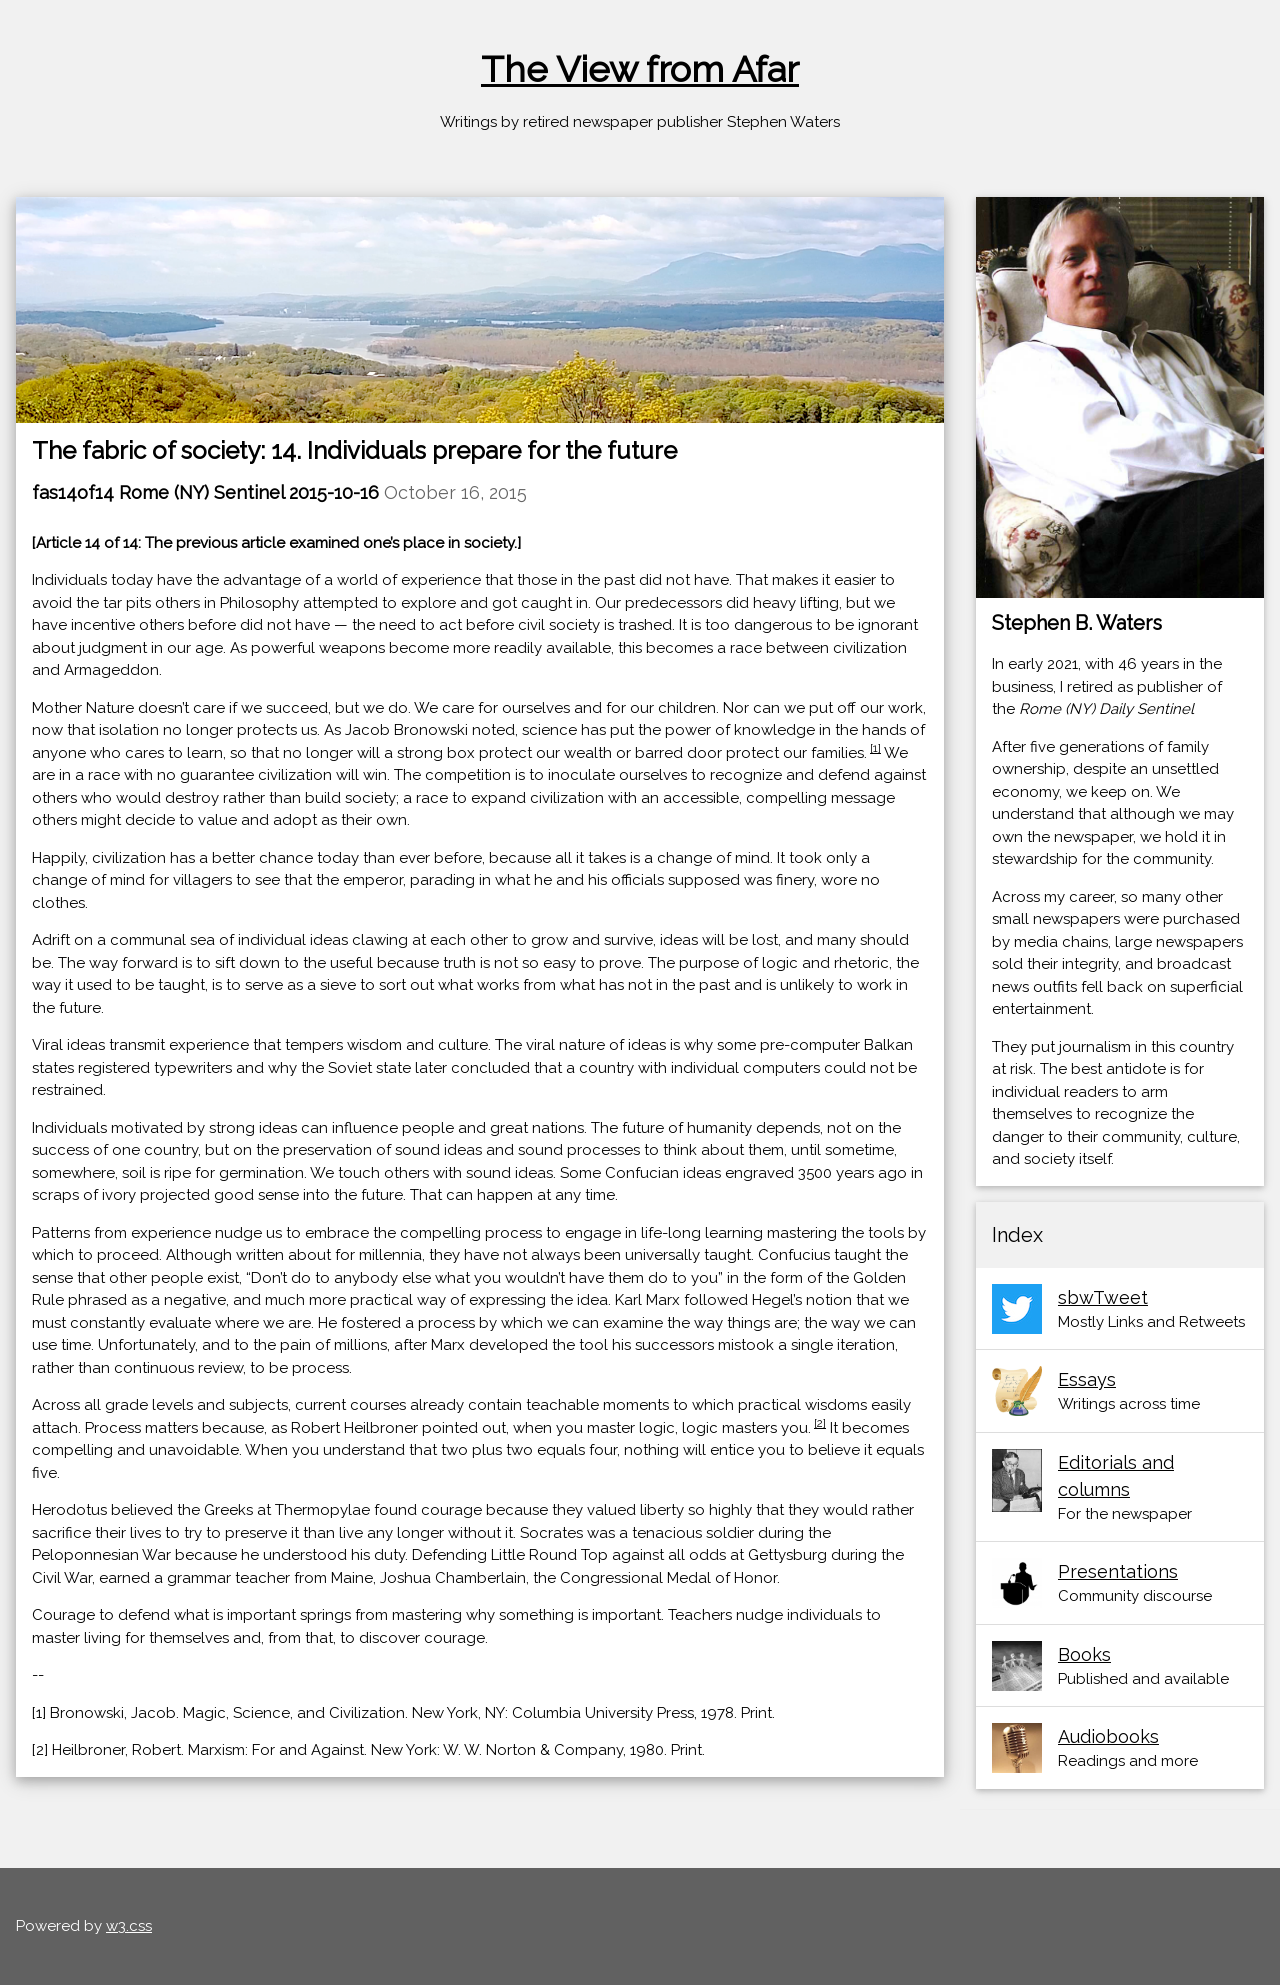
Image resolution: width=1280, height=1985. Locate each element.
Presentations (1118, 1571)
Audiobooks (1108, 1736)
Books (1084, 1654)
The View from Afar (640, 69)
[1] (875, 748)
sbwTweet (1103, 1297)
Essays (1087, 1379)
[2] (820, 1423)
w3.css (129, 1926)
